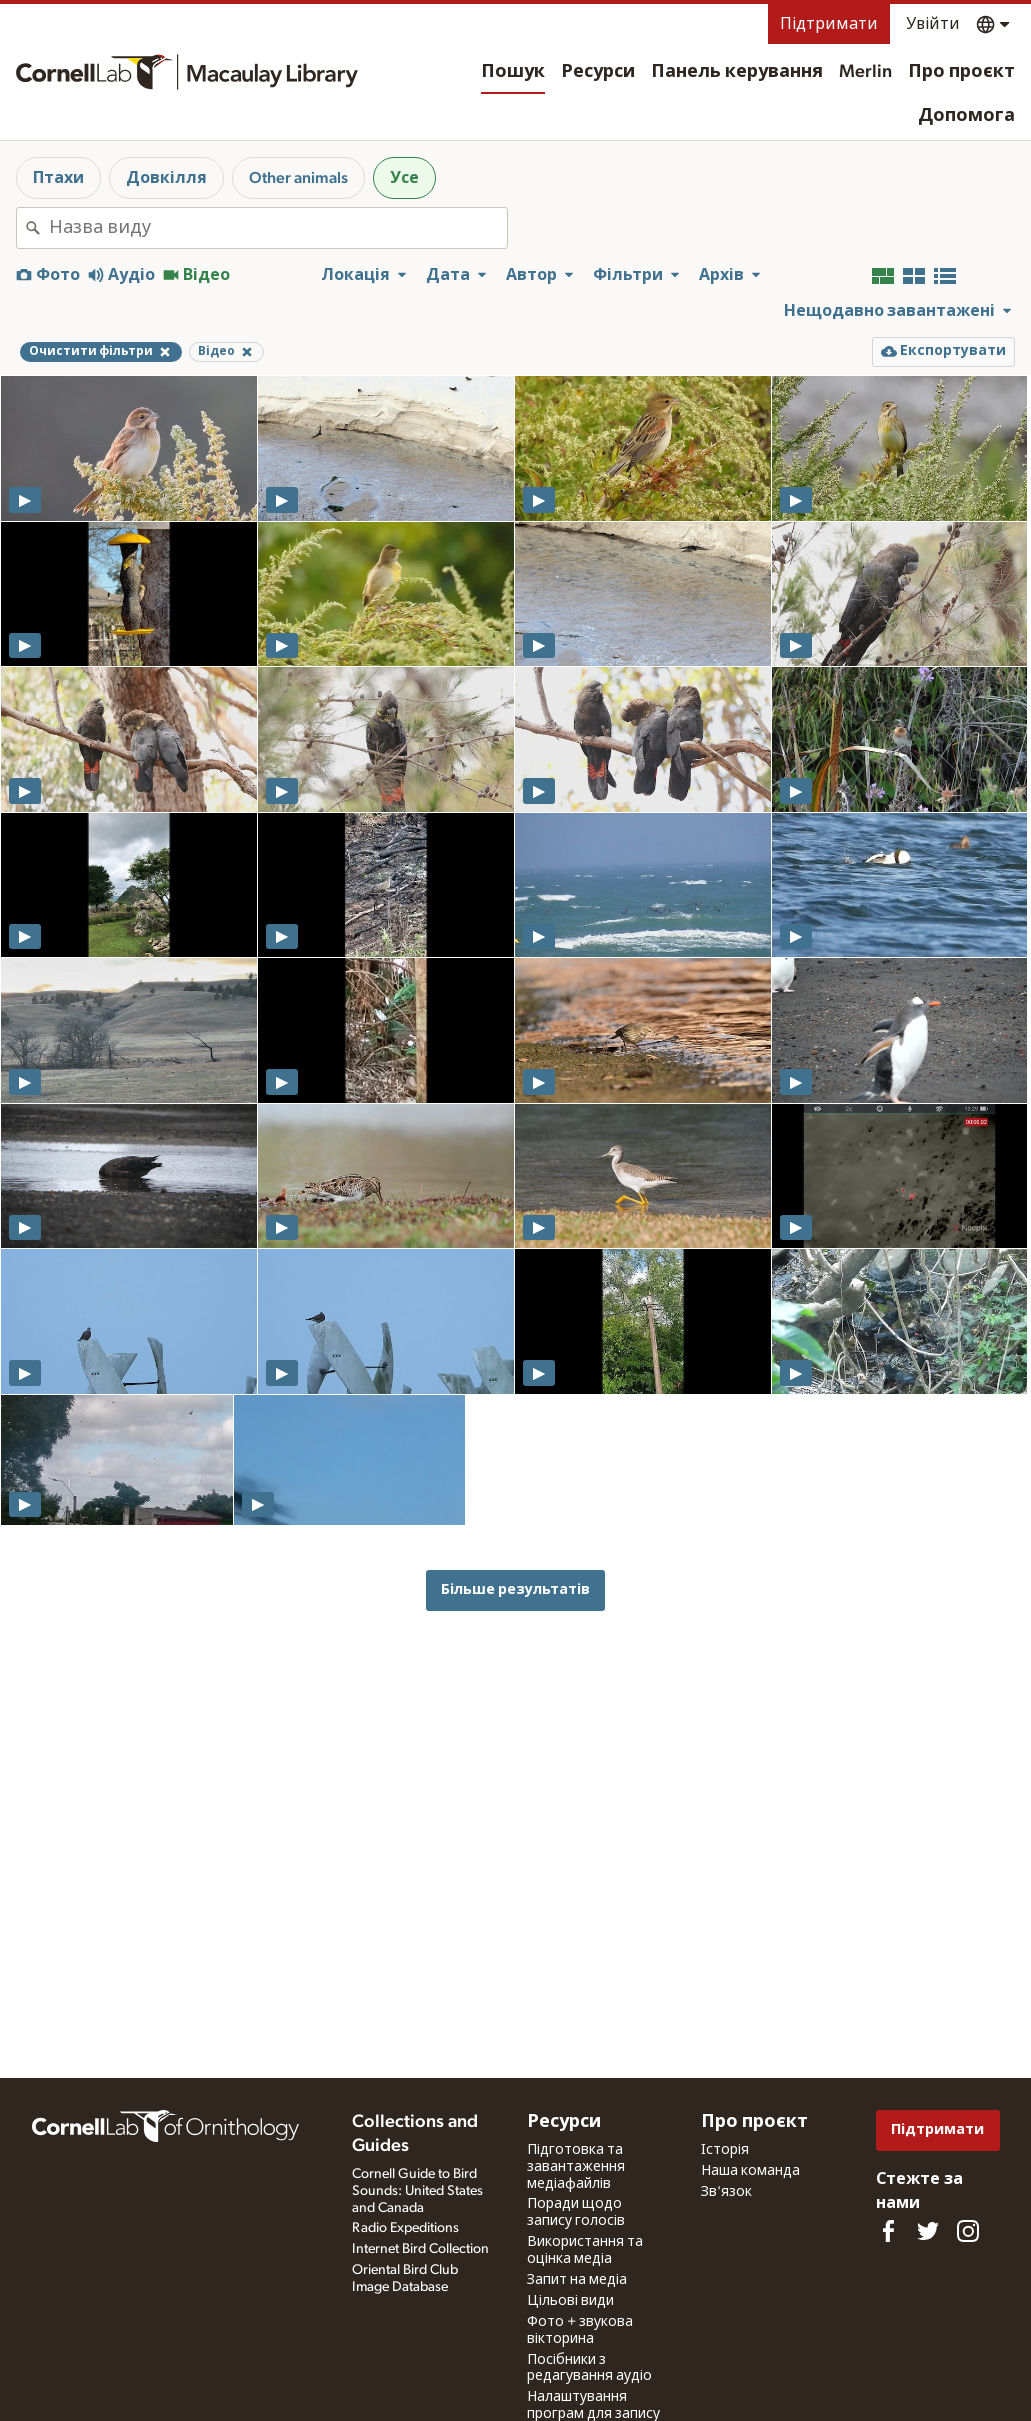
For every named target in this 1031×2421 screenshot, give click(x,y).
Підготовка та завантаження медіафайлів (576, 2167)
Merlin (865, 72)
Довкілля (166, 178)
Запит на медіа (577, 2280)
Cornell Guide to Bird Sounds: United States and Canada (417, 2191)
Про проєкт (961, 72)
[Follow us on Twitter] (928, 2231)
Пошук (513, 72)
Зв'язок (726, 2192)
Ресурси (598, 72)
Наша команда (750, 2171)
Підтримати (829, 24)
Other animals (298, 178)
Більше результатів (515, 1589)
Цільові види (570, 2301)
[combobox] (278, 228)
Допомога (966, 116)
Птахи (58, 178)
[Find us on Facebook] (888, 2231)
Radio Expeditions (405, 2228)
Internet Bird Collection (420, 2249)
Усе (404, 178)
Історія (725, 2150)
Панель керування (737, 72)
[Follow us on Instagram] (968, 2231)
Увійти (933, 24)
